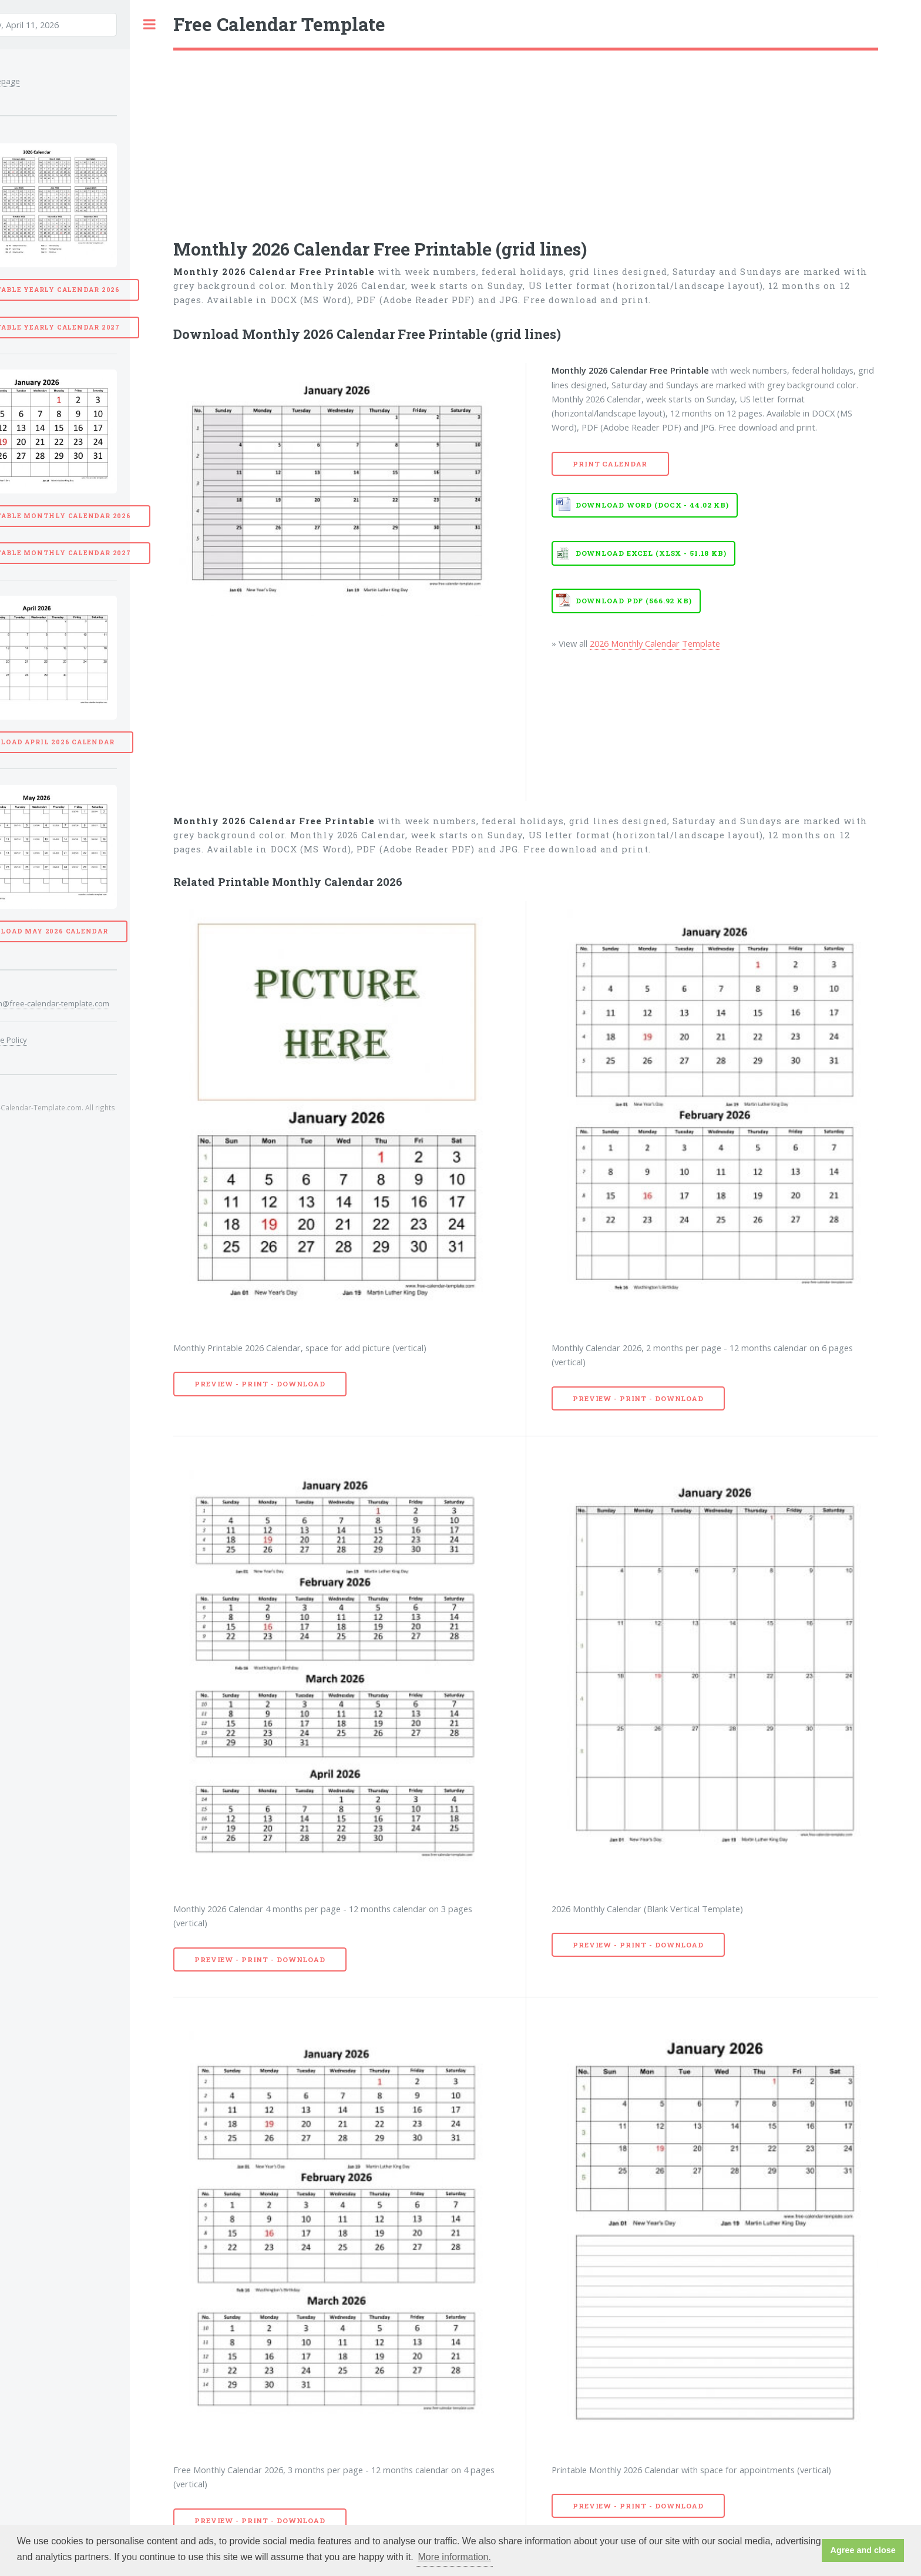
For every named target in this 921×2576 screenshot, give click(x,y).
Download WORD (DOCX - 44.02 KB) (652, 505)
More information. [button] (454, 2557)
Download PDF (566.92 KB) (634, 600)
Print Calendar (610, 463)
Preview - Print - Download (259, 1383)
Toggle (149, 24)
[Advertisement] (525, 138)
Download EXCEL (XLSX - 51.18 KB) (651, 553)
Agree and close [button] (863, 2550)
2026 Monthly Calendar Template (655, 643)
